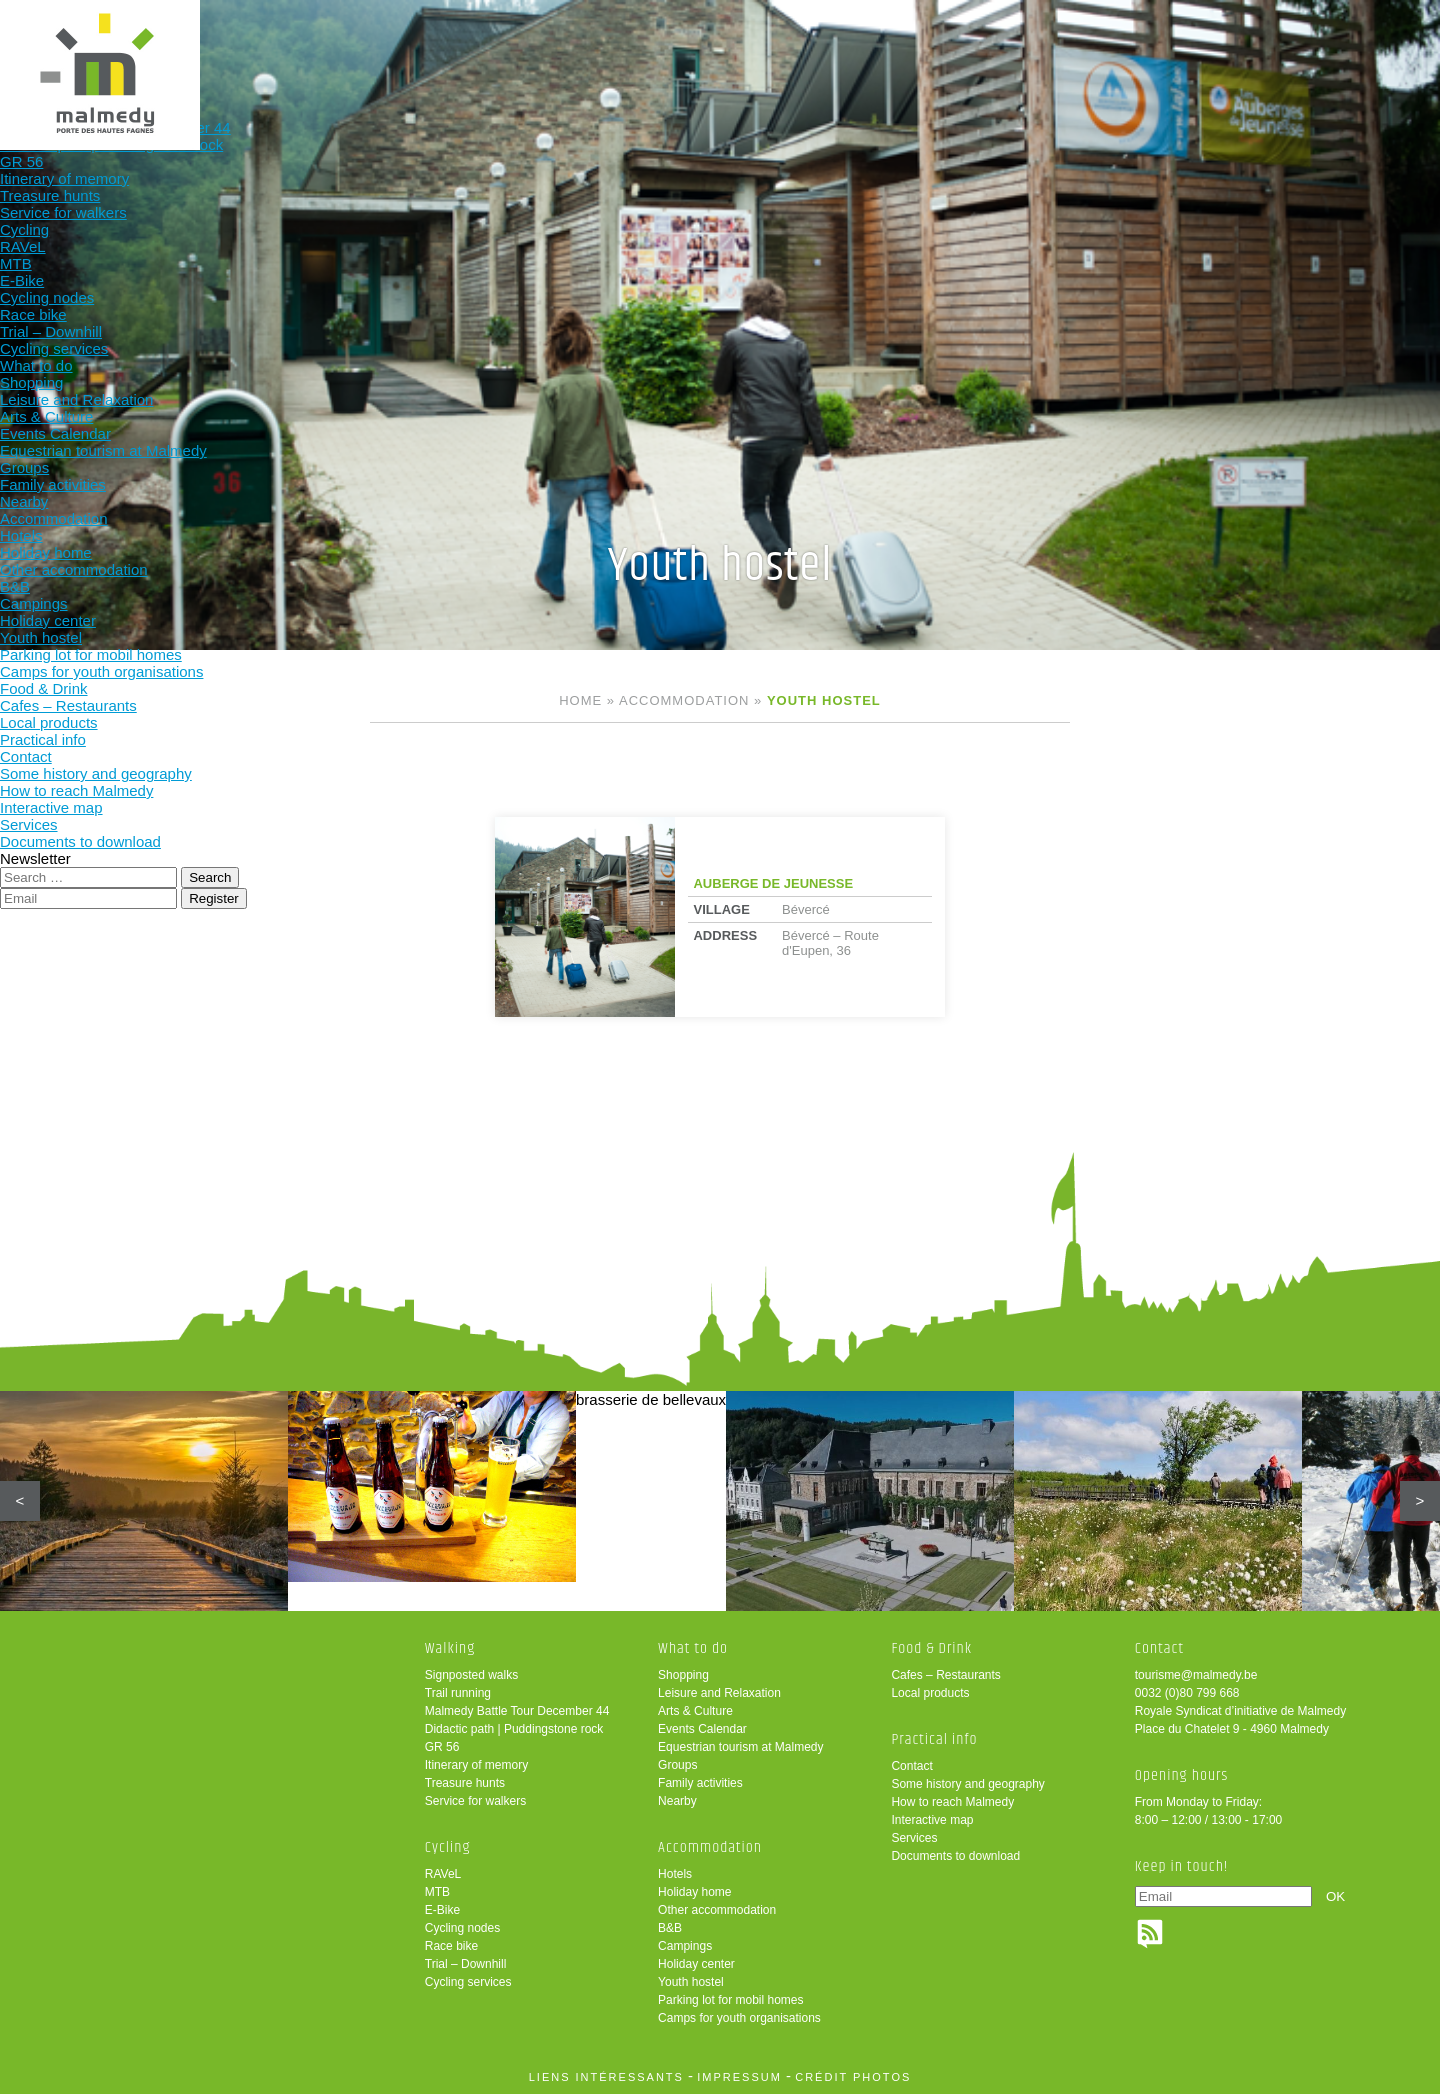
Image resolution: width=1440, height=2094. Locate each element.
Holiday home (694, 1892)
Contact (911, 1766)
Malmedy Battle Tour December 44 (517, 1711)
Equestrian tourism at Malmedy (740, 1747)
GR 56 (442, 1747)
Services (914, 1838)
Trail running (458, 1693)
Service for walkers (475, 1801)
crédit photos (853, 2077)
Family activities (700, 1783)
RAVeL (443, 1874)
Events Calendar (702, 1729)
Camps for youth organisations (739, 2018)
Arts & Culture (695, 1711)
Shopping (683, 1675)
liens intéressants (606, 2077)
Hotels (675, 1874)
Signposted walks (471, 1675)
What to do (681, 47)
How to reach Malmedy (952, 1802)
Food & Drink (944, 47)
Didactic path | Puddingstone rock (514, 1729)
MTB (437, 1892)
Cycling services (468, 1982)
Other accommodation (717, 1910)
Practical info (1074, 47)
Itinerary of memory (476, 1765)
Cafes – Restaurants (945, 1675)
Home (580, 700)
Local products (930, 1693)
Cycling (551, 47)
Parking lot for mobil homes (730, 2000)
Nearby (677, 1801)
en (1363, 32)
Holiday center (696, 1964)
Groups (677, 1765)
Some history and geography (967, 1784)
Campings (685, 1946)
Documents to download (955, 1856)
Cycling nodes (462, 1928)
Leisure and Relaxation (719, 1693)
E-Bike (442, 1910)
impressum (739, 2077)
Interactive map (932, 1820)
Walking (419, 47)
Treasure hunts (465, 1783)
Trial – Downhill (466, 1964)
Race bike (451, 1946)
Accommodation (812, 47)
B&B (670, 1928)
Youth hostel (691, 1982)
